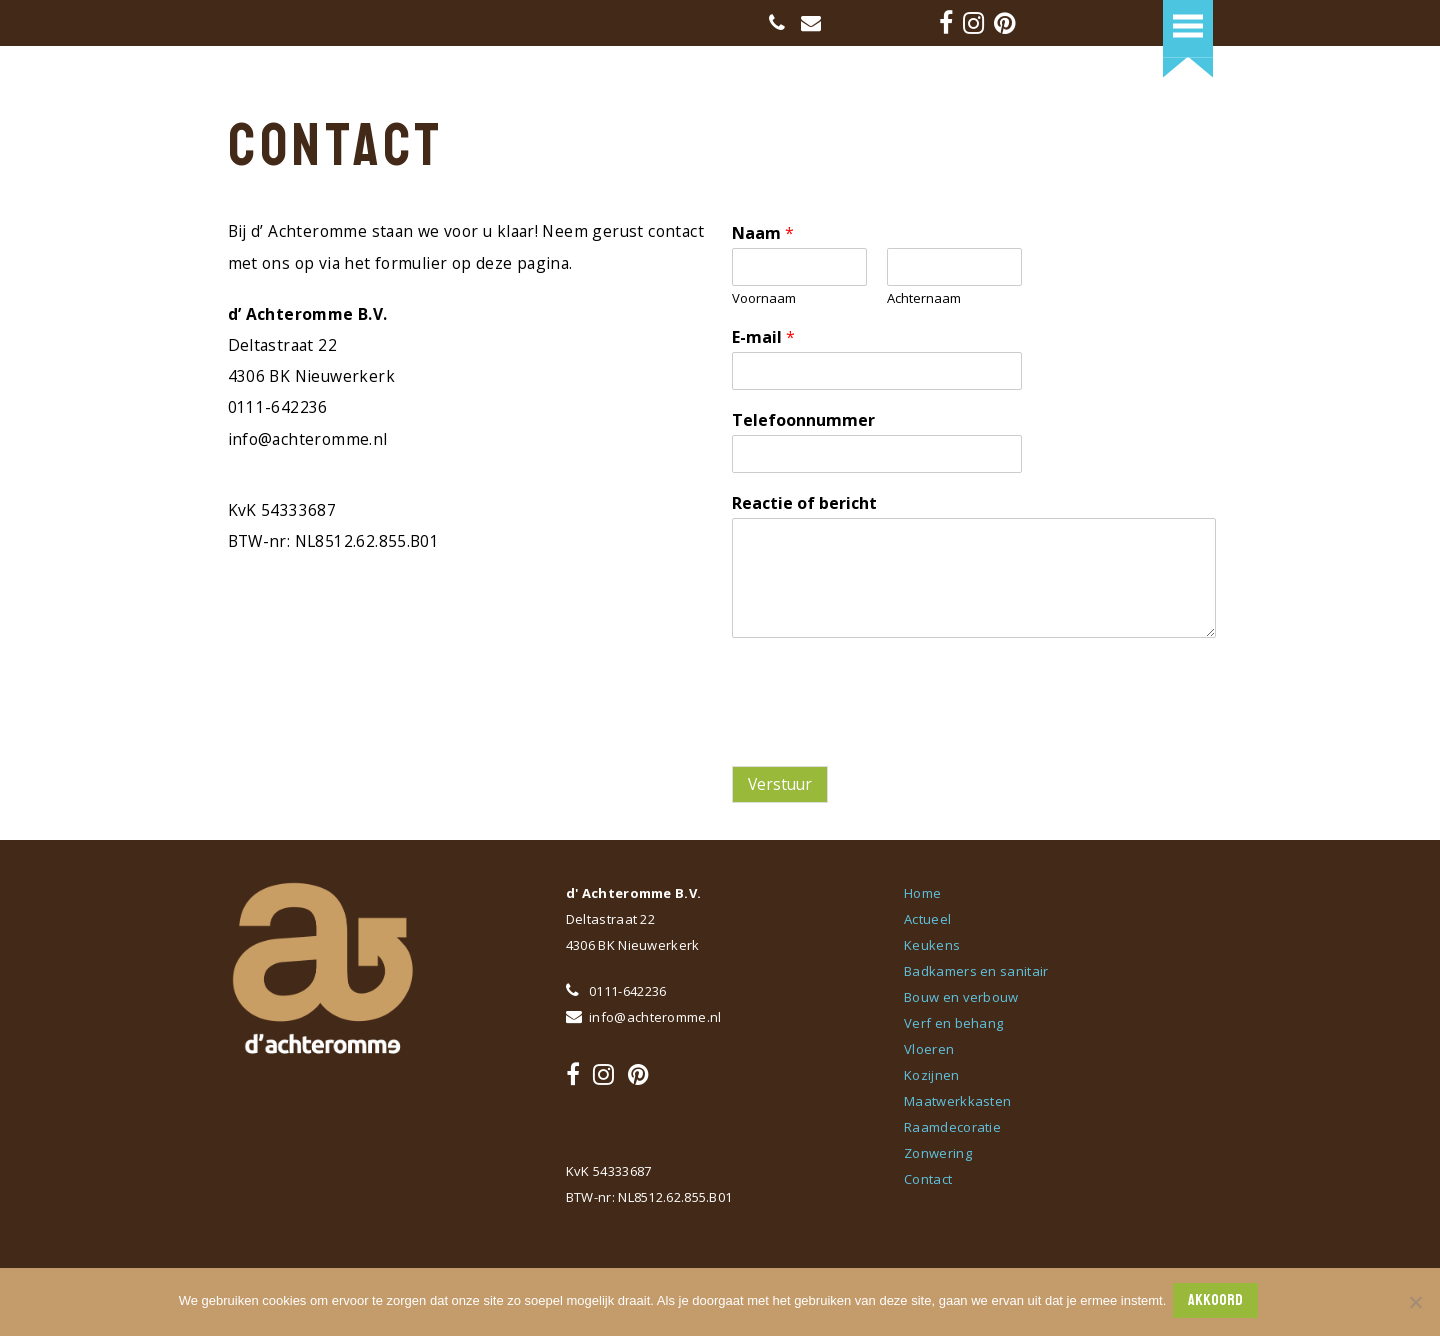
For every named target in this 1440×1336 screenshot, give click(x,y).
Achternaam (924, 298)
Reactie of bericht (804, 503)
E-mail (763, 337)
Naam (763, 233)
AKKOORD (1218, 1302)
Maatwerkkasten (957, 1101)
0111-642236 (616, 991)
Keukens (932, 945)
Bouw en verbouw (961, 997)
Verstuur (780, 784)
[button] (1188, 26)
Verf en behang (953, 1023)
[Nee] (1415, 1303)
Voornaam (764, 298)
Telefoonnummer (803, 420)
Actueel (927, 919)
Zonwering (938, 1153)
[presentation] (884, 733)
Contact (928, 1179)
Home (922, 893)
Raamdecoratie (952, 1127)
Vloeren (929, 1049)
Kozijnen (931, 1075)
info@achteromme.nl (644, 1017)
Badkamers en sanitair (976, 971)
